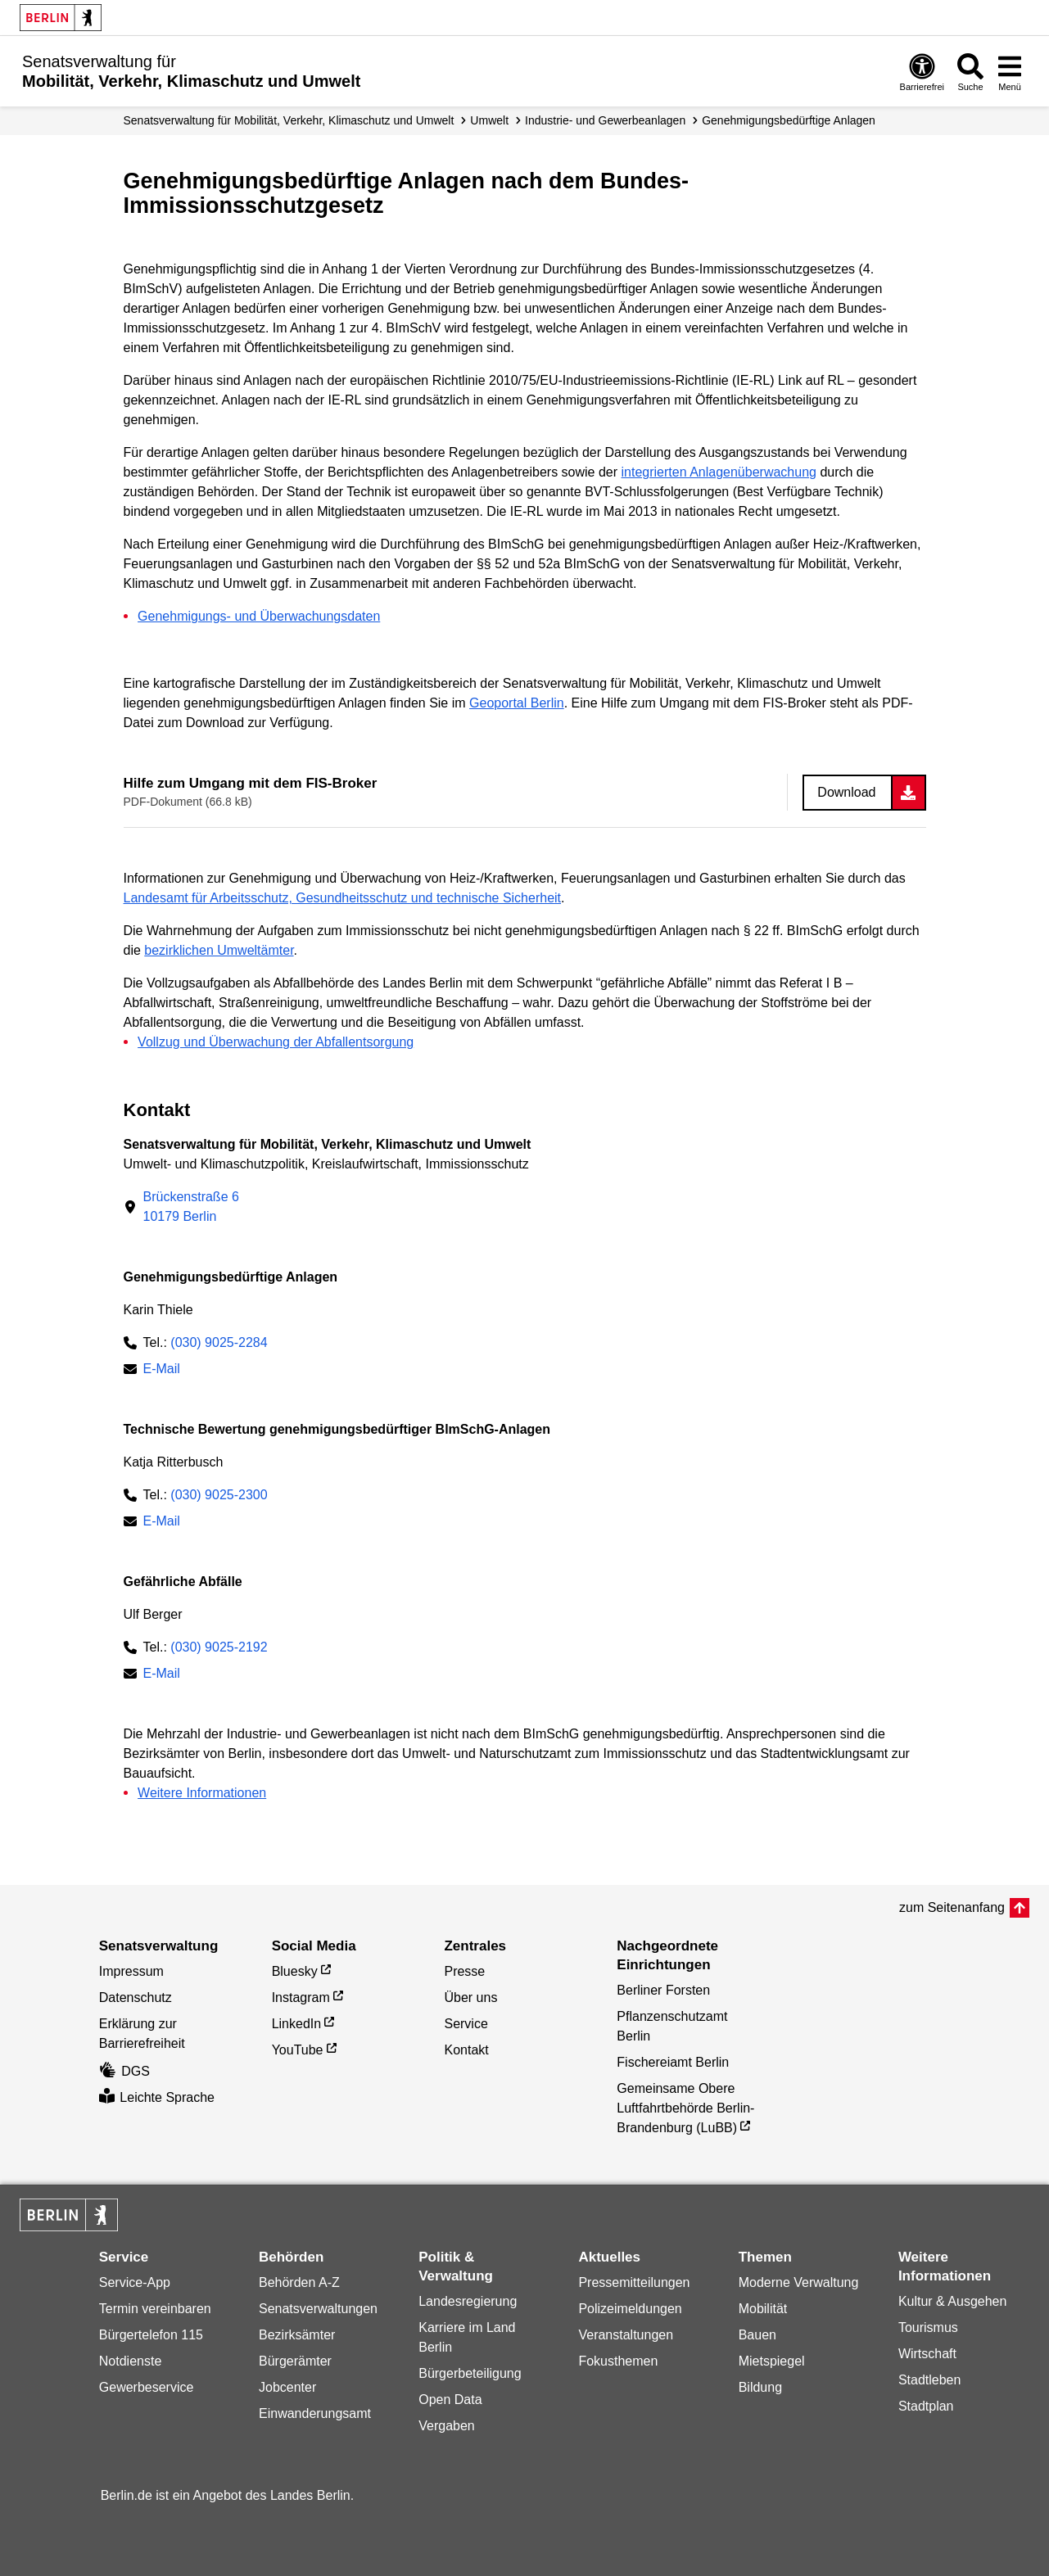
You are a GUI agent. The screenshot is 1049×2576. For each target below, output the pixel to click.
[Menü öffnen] (1009, 71)
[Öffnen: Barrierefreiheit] (922, 71)
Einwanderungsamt (315, 2413)
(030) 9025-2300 (218, 1495)
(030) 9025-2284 (218, 1342)
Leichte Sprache (157, 2097)
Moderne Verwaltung (799, 2282)
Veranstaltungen (625, 2335)
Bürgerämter (295, 2361)
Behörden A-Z (299, 2282)
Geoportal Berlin (516, 703)
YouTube (297, 2050)
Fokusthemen (618, 2361)
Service (465, 2024)
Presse (464, 1971)
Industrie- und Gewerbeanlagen (605, 120)
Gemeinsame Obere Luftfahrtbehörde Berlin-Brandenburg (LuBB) (685, 2108)
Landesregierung (467, 2301)
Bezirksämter (297, 2335)
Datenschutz (135, 1997)
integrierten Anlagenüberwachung (719, 472)
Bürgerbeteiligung (469, 2373)
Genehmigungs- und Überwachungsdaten (259, 616)
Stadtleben (929, 2380)
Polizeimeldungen (629, 2309)
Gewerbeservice (146, 2387)
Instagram (301, 1997)
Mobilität (763, 2309)
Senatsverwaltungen (318, 2309)
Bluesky (295, 1971)
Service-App (134, 2282)
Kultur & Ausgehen (952, 2301)
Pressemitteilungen (634, 2282)
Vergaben (446, 2426)
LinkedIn (297, 2024)
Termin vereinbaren (155, 2309)
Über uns (470, 1997)
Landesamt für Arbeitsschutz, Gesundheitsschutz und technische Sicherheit (343, 898)
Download (846, 792)
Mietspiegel (772, 2361)
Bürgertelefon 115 (151, 2335)
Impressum (131, 1971)
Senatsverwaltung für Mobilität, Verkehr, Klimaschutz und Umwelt (289, 120)
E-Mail (161, 1370)
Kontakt (466, 2050)
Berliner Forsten (663, 1990)
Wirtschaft (927, 2354)
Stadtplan (926, 2406)
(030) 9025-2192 (218, 1647)
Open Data (450, 2400)
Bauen (757, 2335)
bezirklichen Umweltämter (218, 950)
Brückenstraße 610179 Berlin (191, 1206)
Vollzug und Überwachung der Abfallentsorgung (276, 1042)
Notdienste (130, 2361)
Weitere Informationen (202, 1793)
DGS (124, 2071)
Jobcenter (287, 2387)
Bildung (760, 2387)
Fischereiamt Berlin (673, 2062)
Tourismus (928, 2327)
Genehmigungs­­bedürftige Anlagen (788, 120)
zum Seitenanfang (952, 1907)
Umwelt (489, 120)
